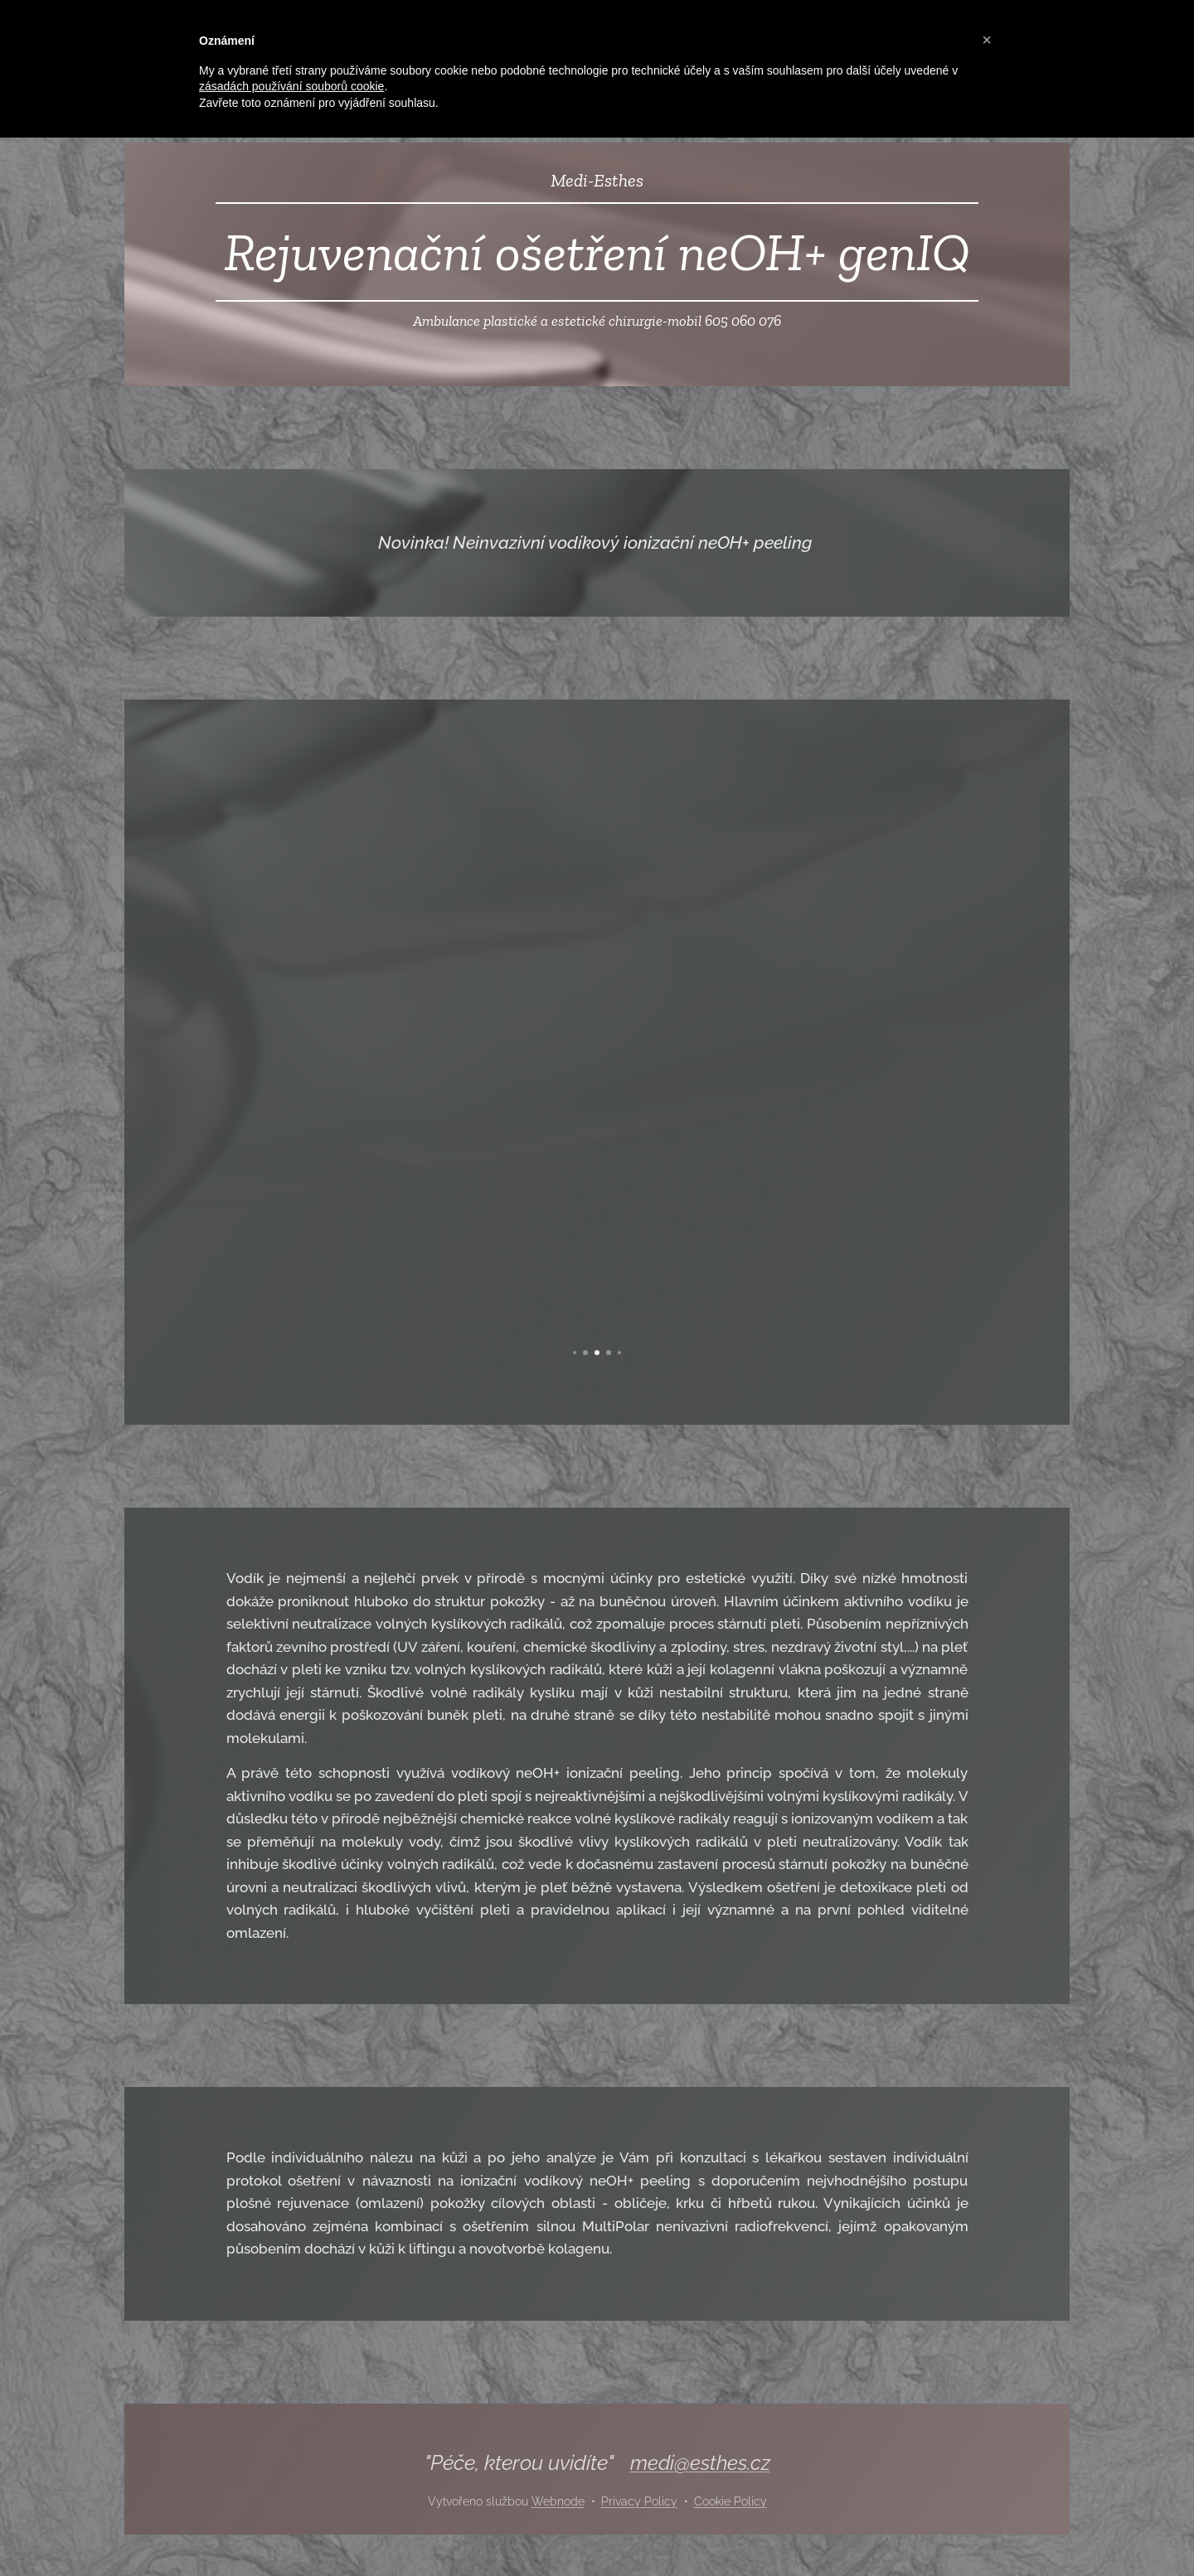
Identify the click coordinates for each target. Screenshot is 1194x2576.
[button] (986, 40)
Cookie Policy (730, 2501)
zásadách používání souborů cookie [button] (291, 86)
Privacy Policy (639, 2501)
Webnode (558, 2501)
